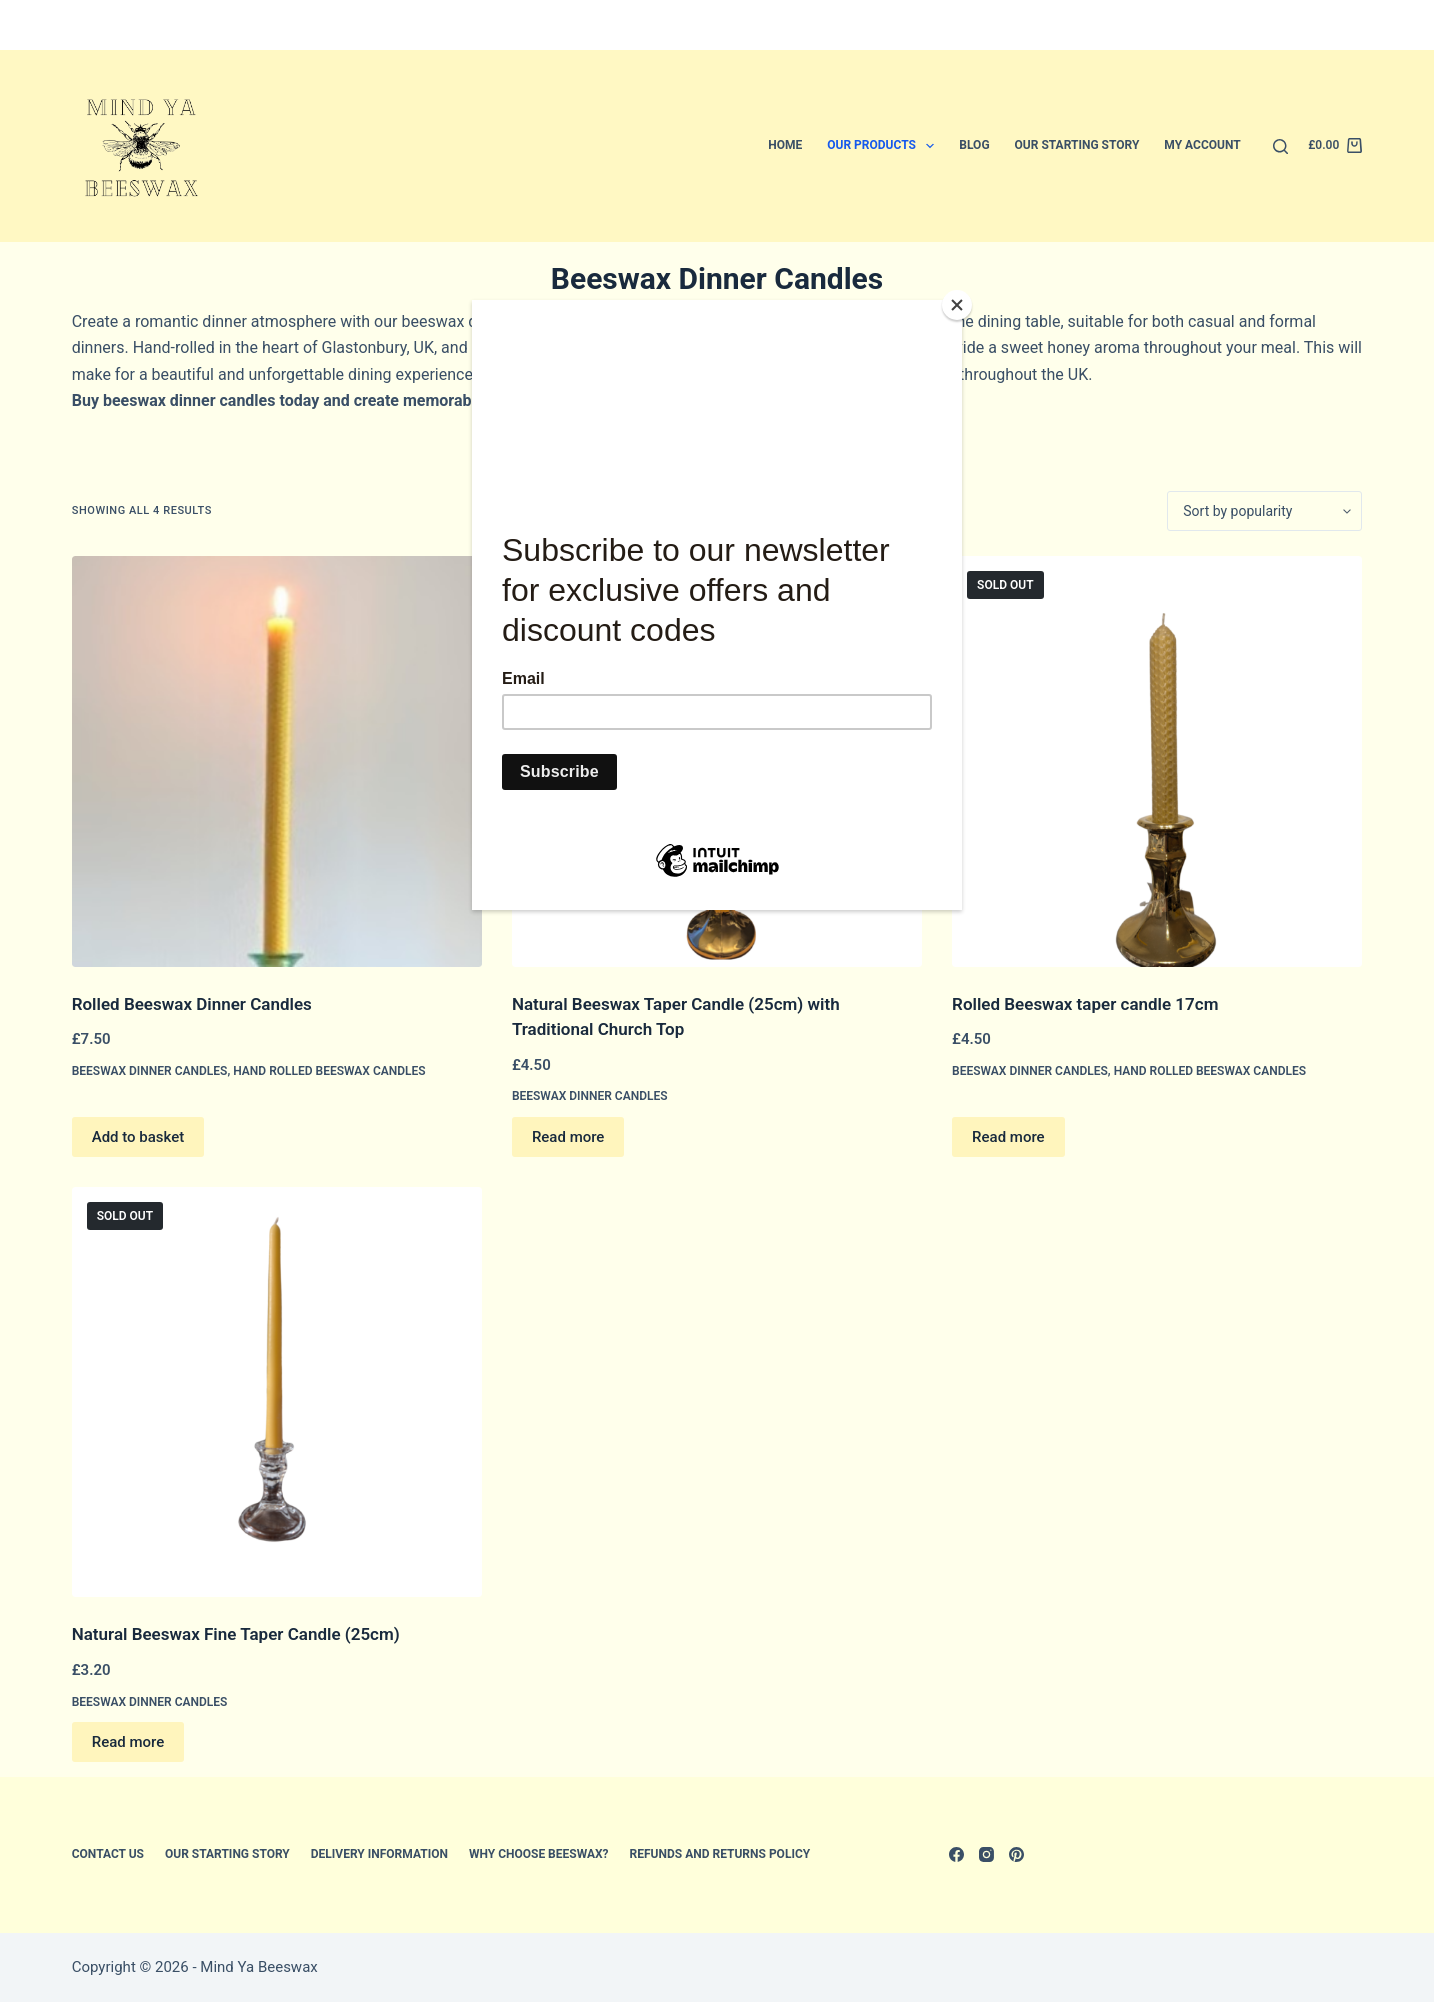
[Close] (957, 305)
